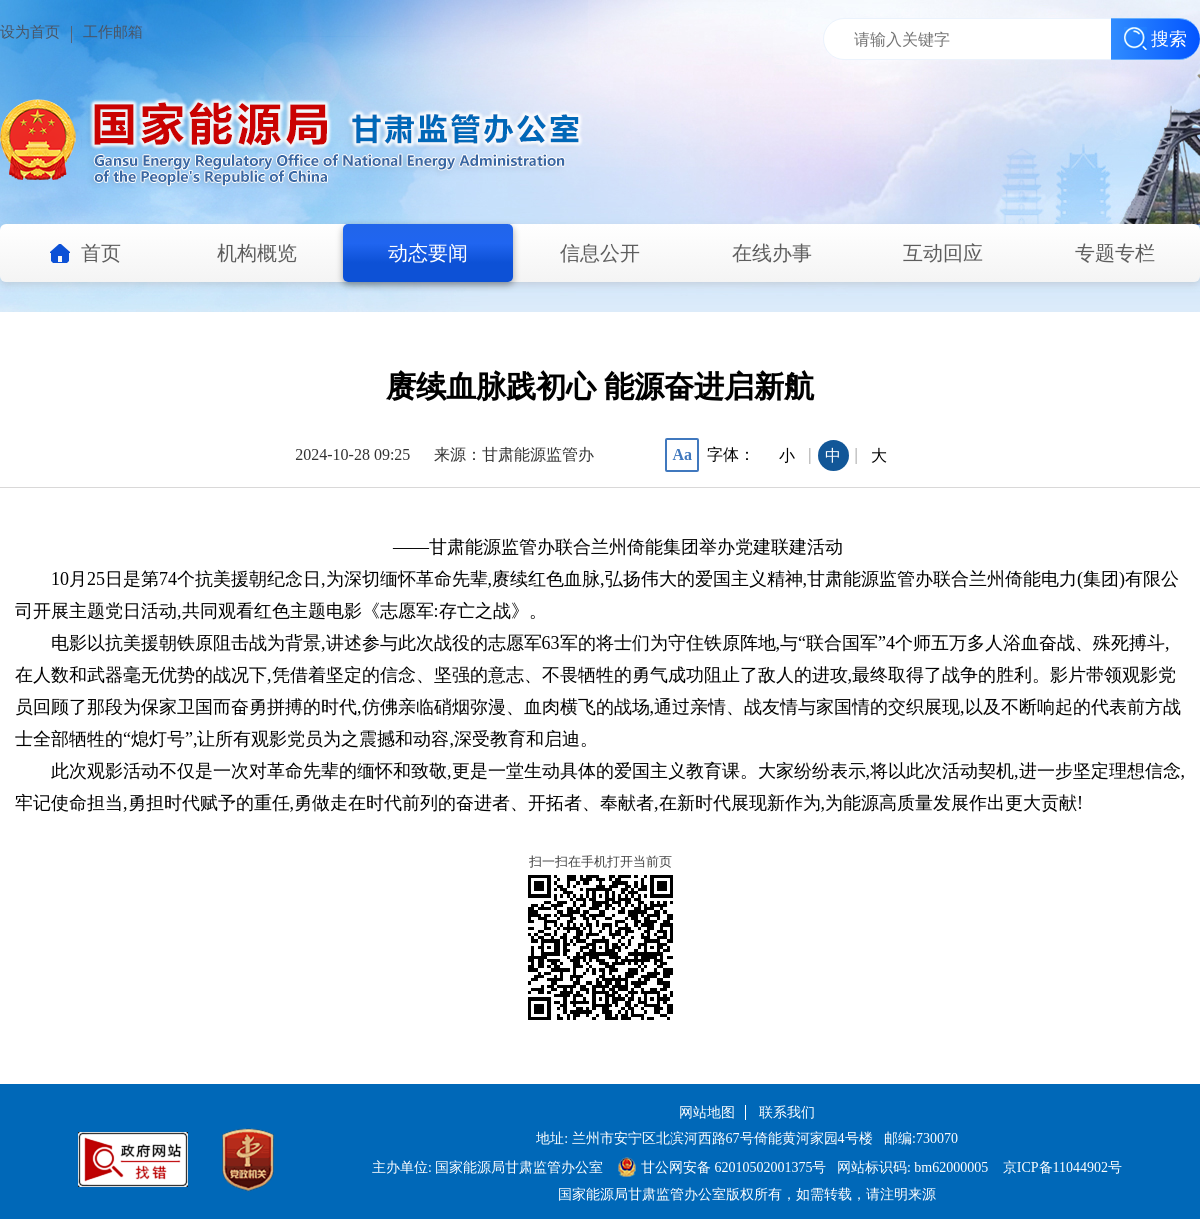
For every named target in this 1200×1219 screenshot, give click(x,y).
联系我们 (787, 1112)
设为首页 (30, 32)
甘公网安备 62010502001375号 (722, 1167)
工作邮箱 (113, 32)
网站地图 (707, 1112)
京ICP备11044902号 (1062, 1167)
